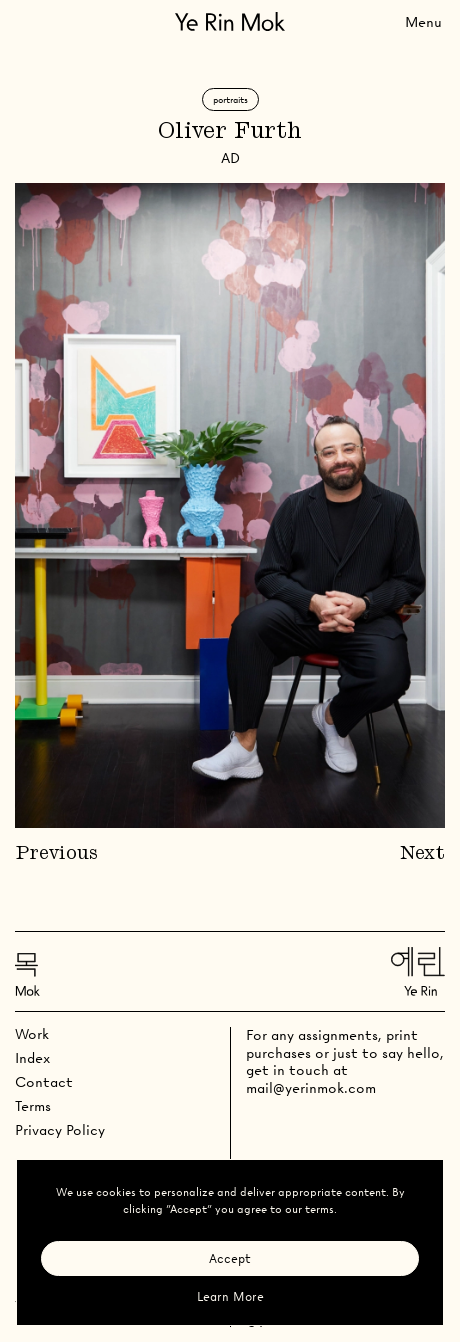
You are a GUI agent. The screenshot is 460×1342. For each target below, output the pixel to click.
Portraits (230, 99)
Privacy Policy (60, 1130)
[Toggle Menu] (423, 21)
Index (32, 1058)
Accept (230, 1258)
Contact (44, 1082)
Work (32, 1034)
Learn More (230, 1296)
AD (230, 158)
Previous (56, 854)
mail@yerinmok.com (311, 1088)
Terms (33, 1106)
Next (422, 854)
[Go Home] (230, 21)
